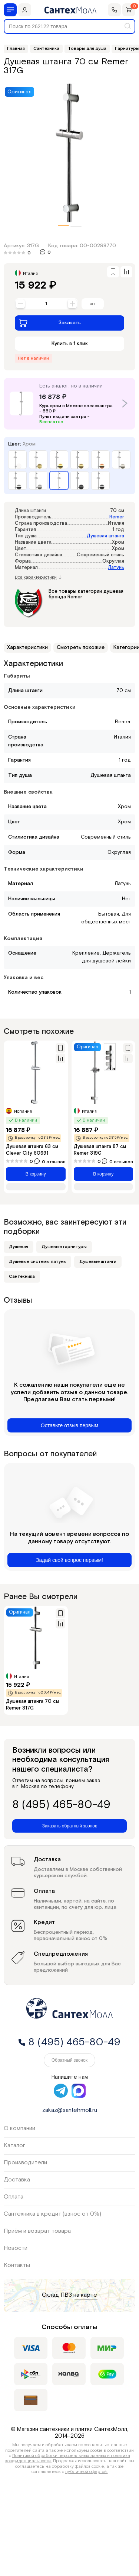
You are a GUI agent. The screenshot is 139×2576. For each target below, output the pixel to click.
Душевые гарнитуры (64, 1247)
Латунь (116, 568)
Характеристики (27, 647)
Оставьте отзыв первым (69, 1425)
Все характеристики (38, 577)
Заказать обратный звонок (69, 1826)
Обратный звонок (69, 2060)
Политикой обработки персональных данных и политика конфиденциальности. (67, 2458)
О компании (19, 2128)
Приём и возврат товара (37, 2231)
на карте (85, 2295)
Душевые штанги (97, 1261)
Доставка (17, 2180)
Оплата (13, 2197)
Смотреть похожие (81, 647)
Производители (25, 2163)
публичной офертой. (86, 2471)
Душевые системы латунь (37, 1261)
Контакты (17, 2265)
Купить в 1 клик (70, 343)
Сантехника (22, 1276)
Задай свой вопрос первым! (69, 1560)
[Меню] (10, 9)
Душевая (18, 1247)
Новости (15, 2248)
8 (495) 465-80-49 (61, 1805)
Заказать (50, 322)
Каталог (14, 2145)
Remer (116, 517)
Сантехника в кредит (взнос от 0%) (52, 2214)
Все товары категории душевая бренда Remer (86, 594)
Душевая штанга (105, 536)
